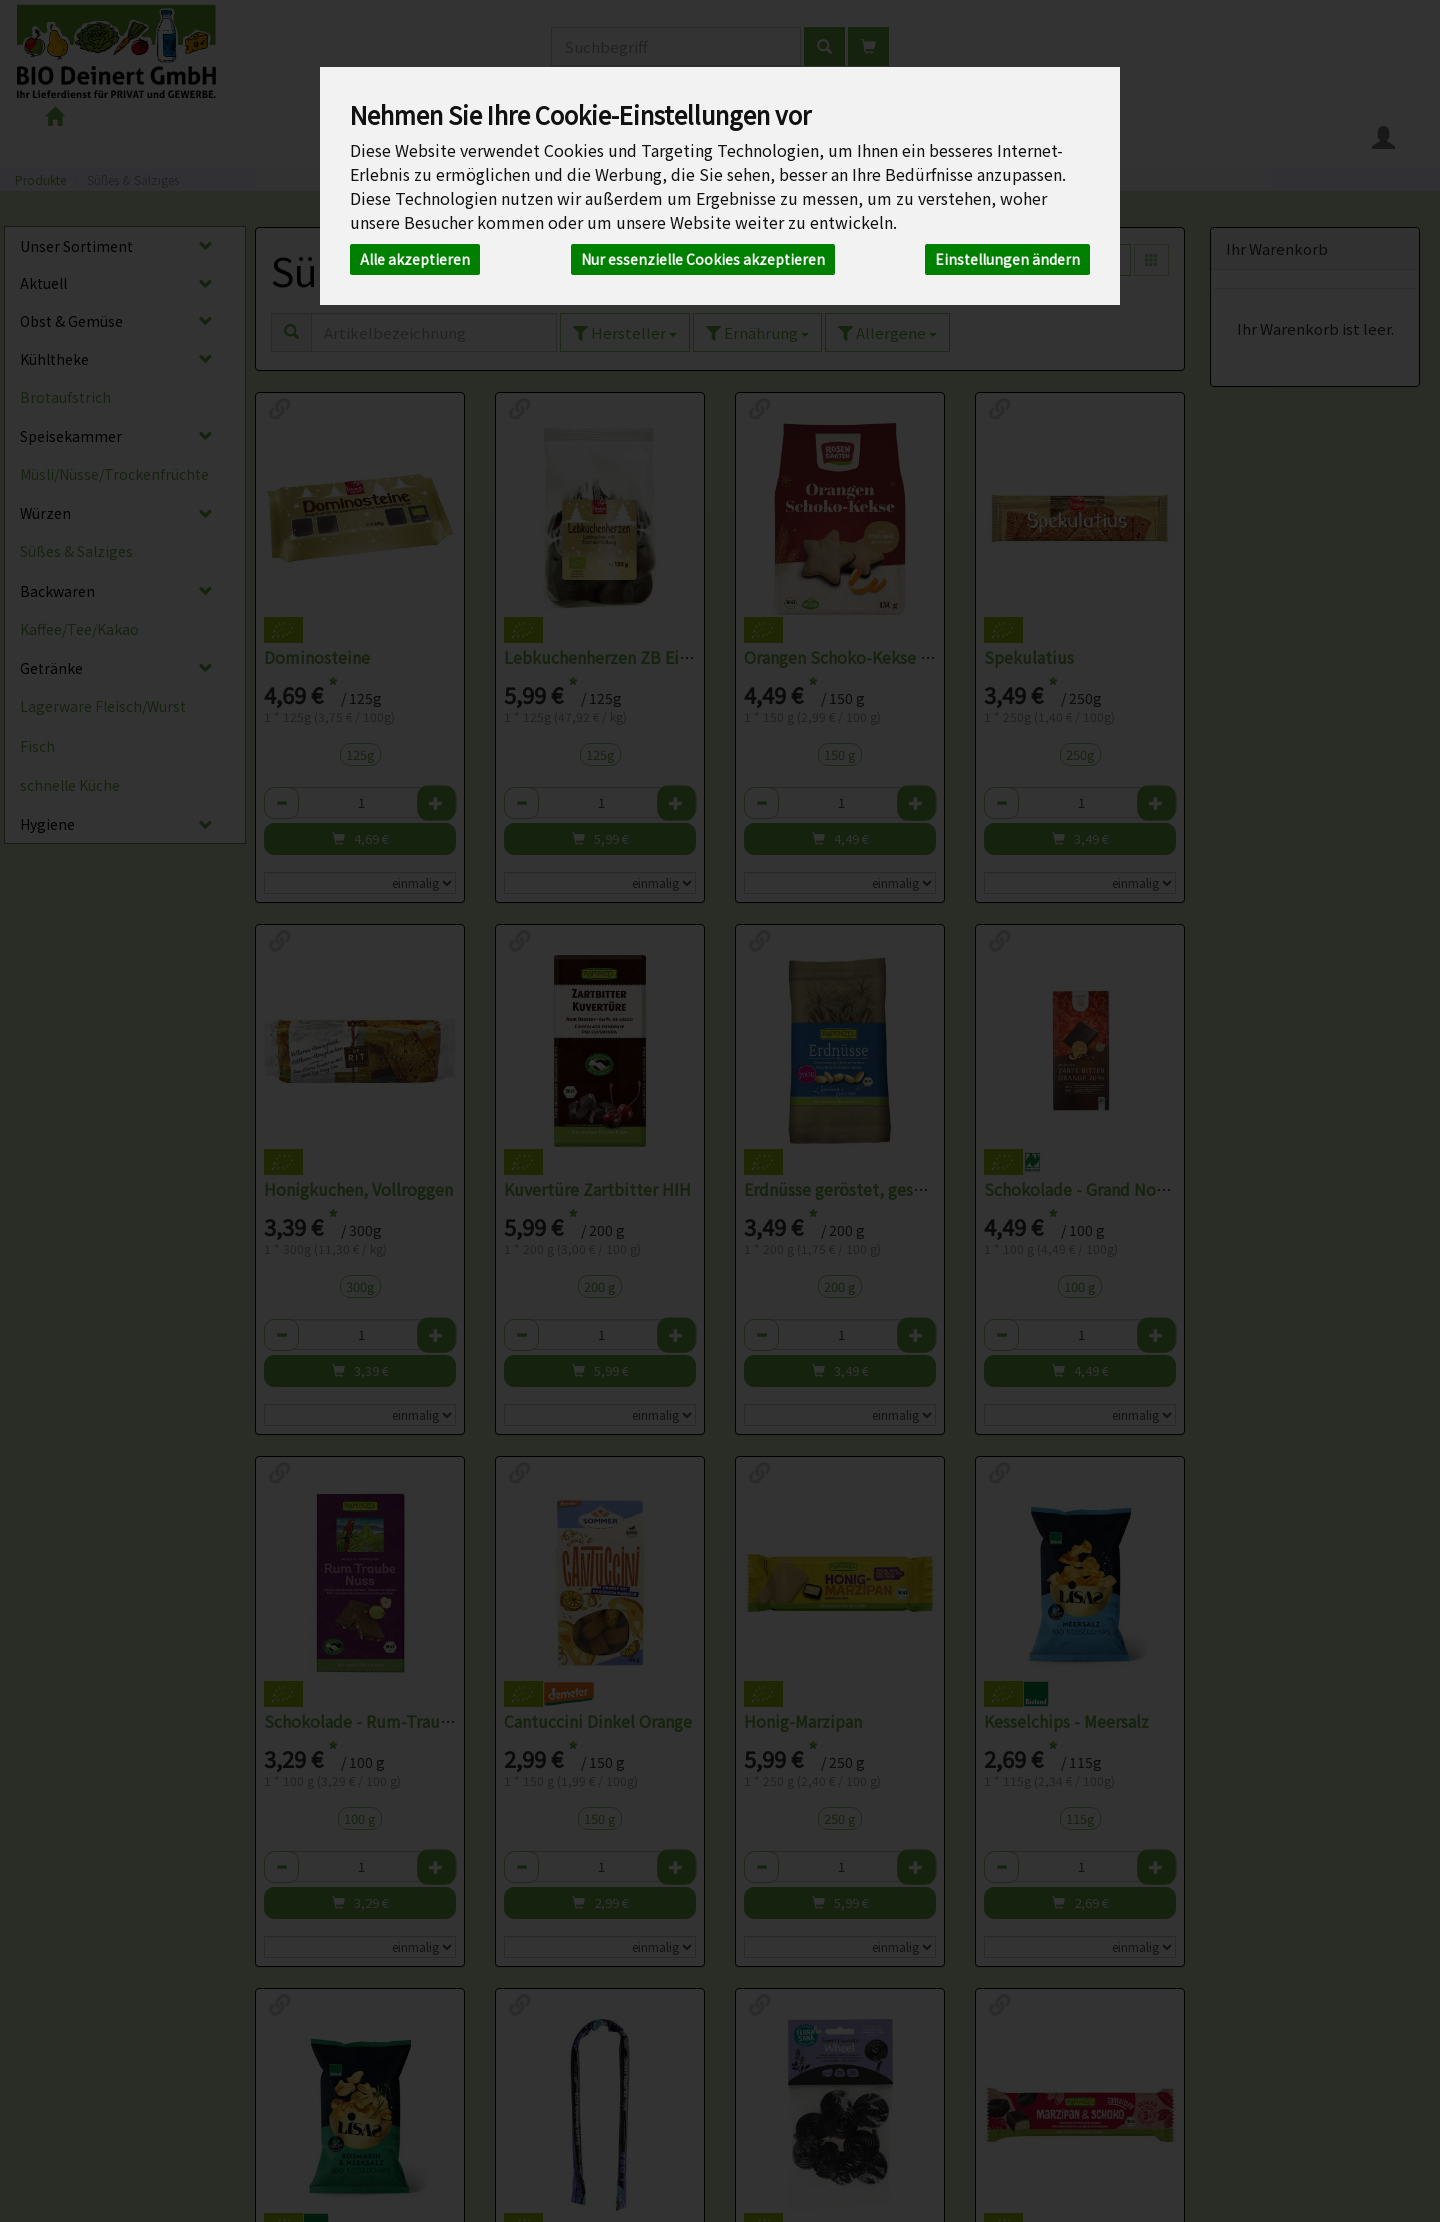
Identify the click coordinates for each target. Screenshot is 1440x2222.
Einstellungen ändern (1007, 259)
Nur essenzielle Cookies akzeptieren (703, 259)
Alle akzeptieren (415, 259)
